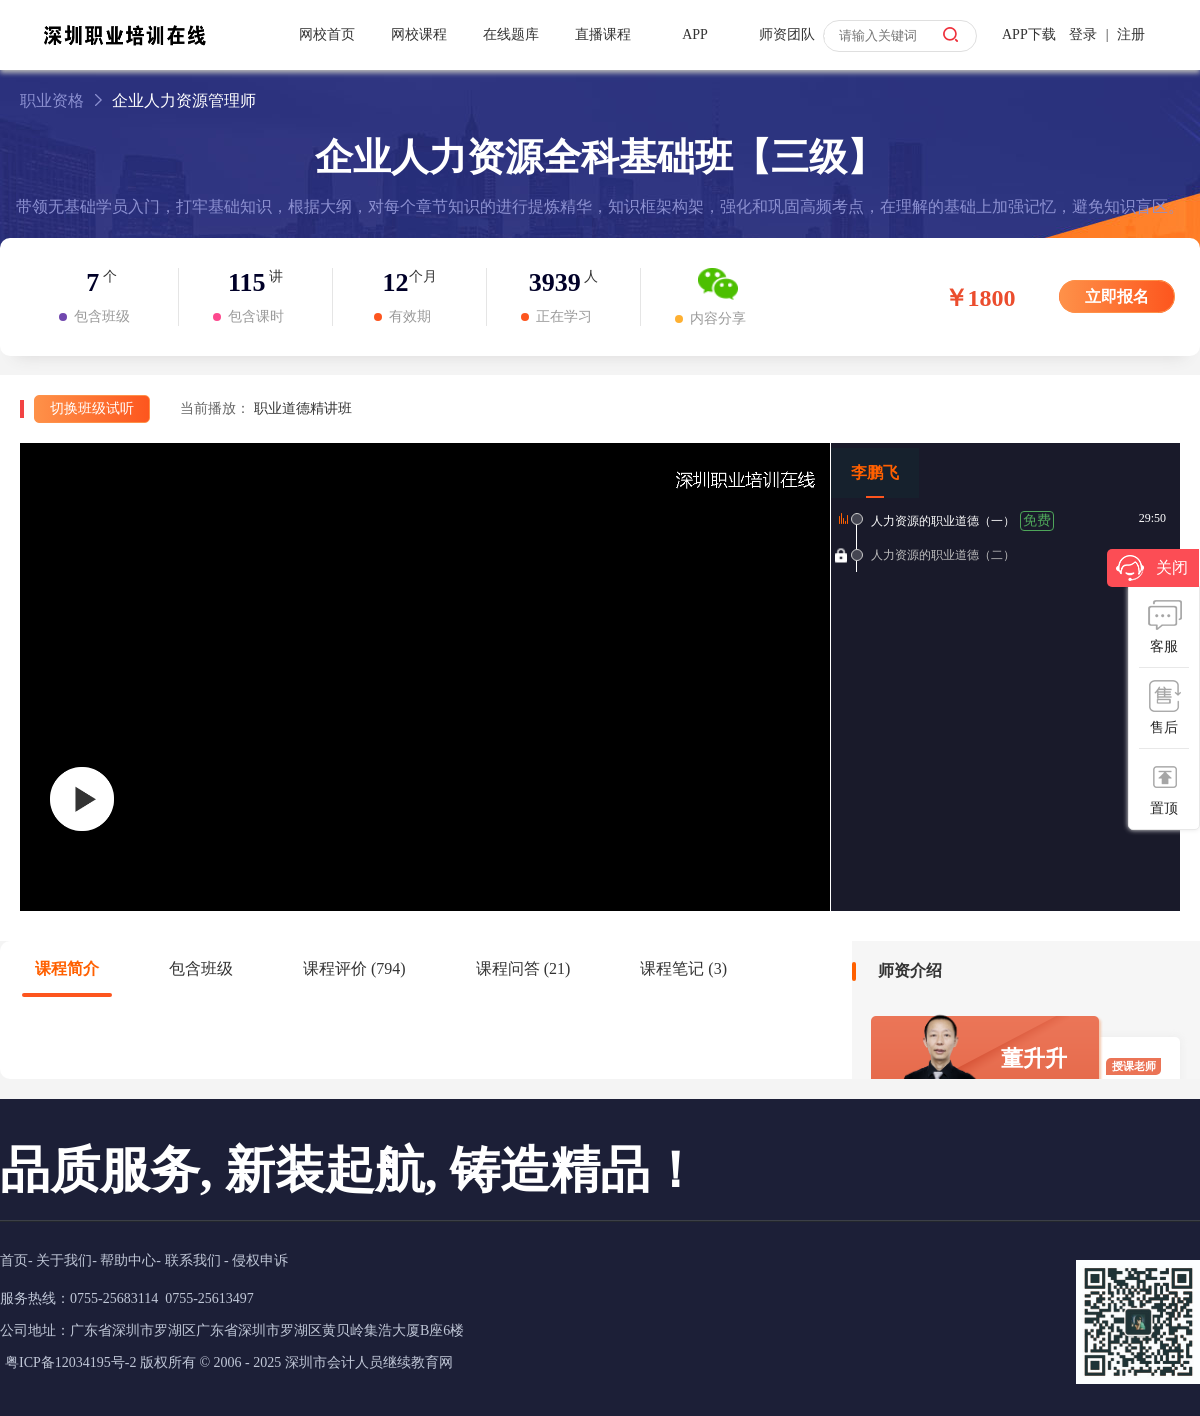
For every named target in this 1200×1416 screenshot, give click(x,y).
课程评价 (354, 968)
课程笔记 (683, 968)
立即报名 (1117, 296)
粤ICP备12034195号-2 (70, 1362)
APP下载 (1029, 34)
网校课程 (419, 34)
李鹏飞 (875, 472)
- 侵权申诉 (256, 1260)
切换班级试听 (92, 408)
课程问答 (523, 968)
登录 (1083, 34)
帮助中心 (128, 1260)
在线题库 (511, 34)
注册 (1131, 34)
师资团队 (787, 34)
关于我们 (64, 1260)
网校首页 (327, 34)
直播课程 (603, 34)
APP (695, 34)
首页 (14, 1260)
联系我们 (193, 1260)
